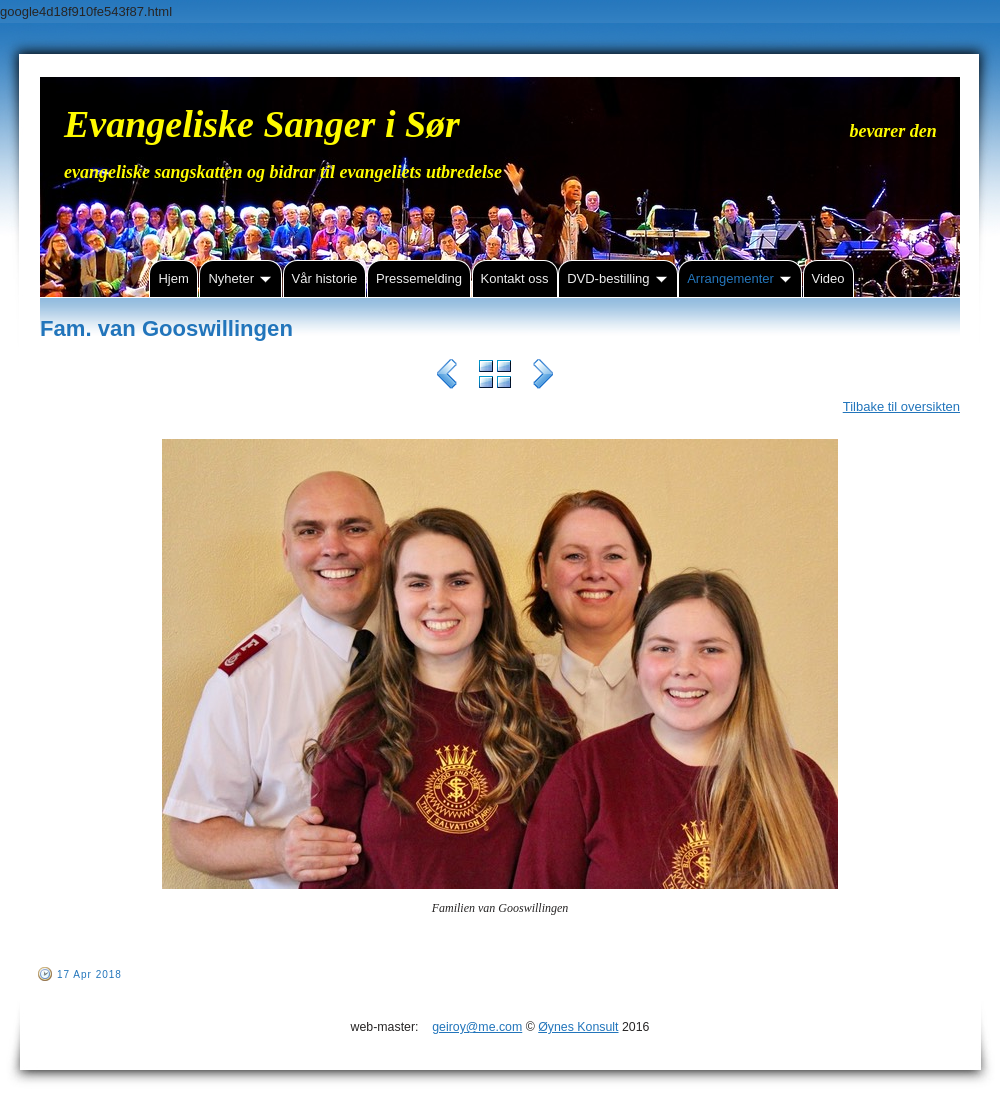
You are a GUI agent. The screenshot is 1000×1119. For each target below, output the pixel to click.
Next (543, 377)
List (495, 377)
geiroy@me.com (477, 1027)
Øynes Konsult (578, 1027)
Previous (447, 377)
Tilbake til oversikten (901, 406)
